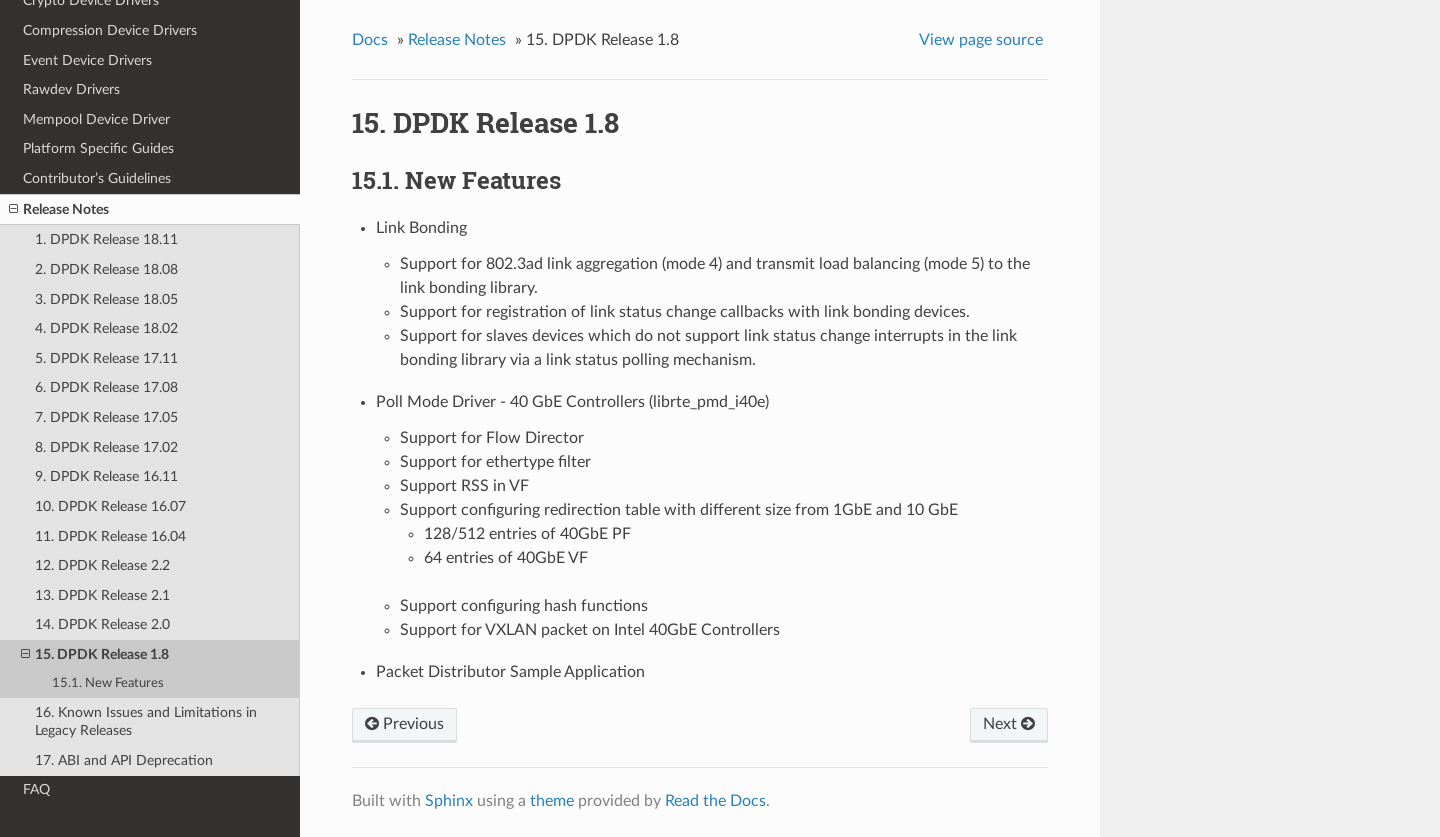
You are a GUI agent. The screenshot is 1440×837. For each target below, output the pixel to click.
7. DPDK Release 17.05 (106, 417)
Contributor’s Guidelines (97, 178)
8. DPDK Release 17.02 (106, 447)
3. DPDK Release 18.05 (106, 299)
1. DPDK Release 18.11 (106, 239)
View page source (981, 40)
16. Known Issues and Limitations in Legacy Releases (146, 721)
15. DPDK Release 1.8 (95, 655)
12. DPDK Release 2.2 (102, 565)
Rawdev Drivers (71, 89)
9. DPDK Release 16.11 (106, 476)
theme (552, 801)
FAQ (36, 789)
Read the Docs (715, 801)
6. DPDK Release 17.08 (106, 387)
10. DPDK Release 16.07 (110, 506)
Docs (370, 40)
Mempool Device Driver (96, 119)
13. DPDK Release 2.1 (102, 595)
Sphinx (449, 801)
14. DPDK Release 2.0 (102, 624)
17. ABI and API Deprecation (124, 760)
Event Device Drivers (87, 60)
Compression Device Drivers (110, 30)
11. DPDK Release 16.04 (110, 536)
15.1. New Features (108, 683)
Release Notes (59, 210)
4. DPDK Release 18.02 (106, 328)
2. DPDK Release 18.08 (106, 269)
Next (1009, 724)
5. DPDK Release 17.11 (106, 358)
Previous (404, 724)
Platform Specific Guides (98, 148)
